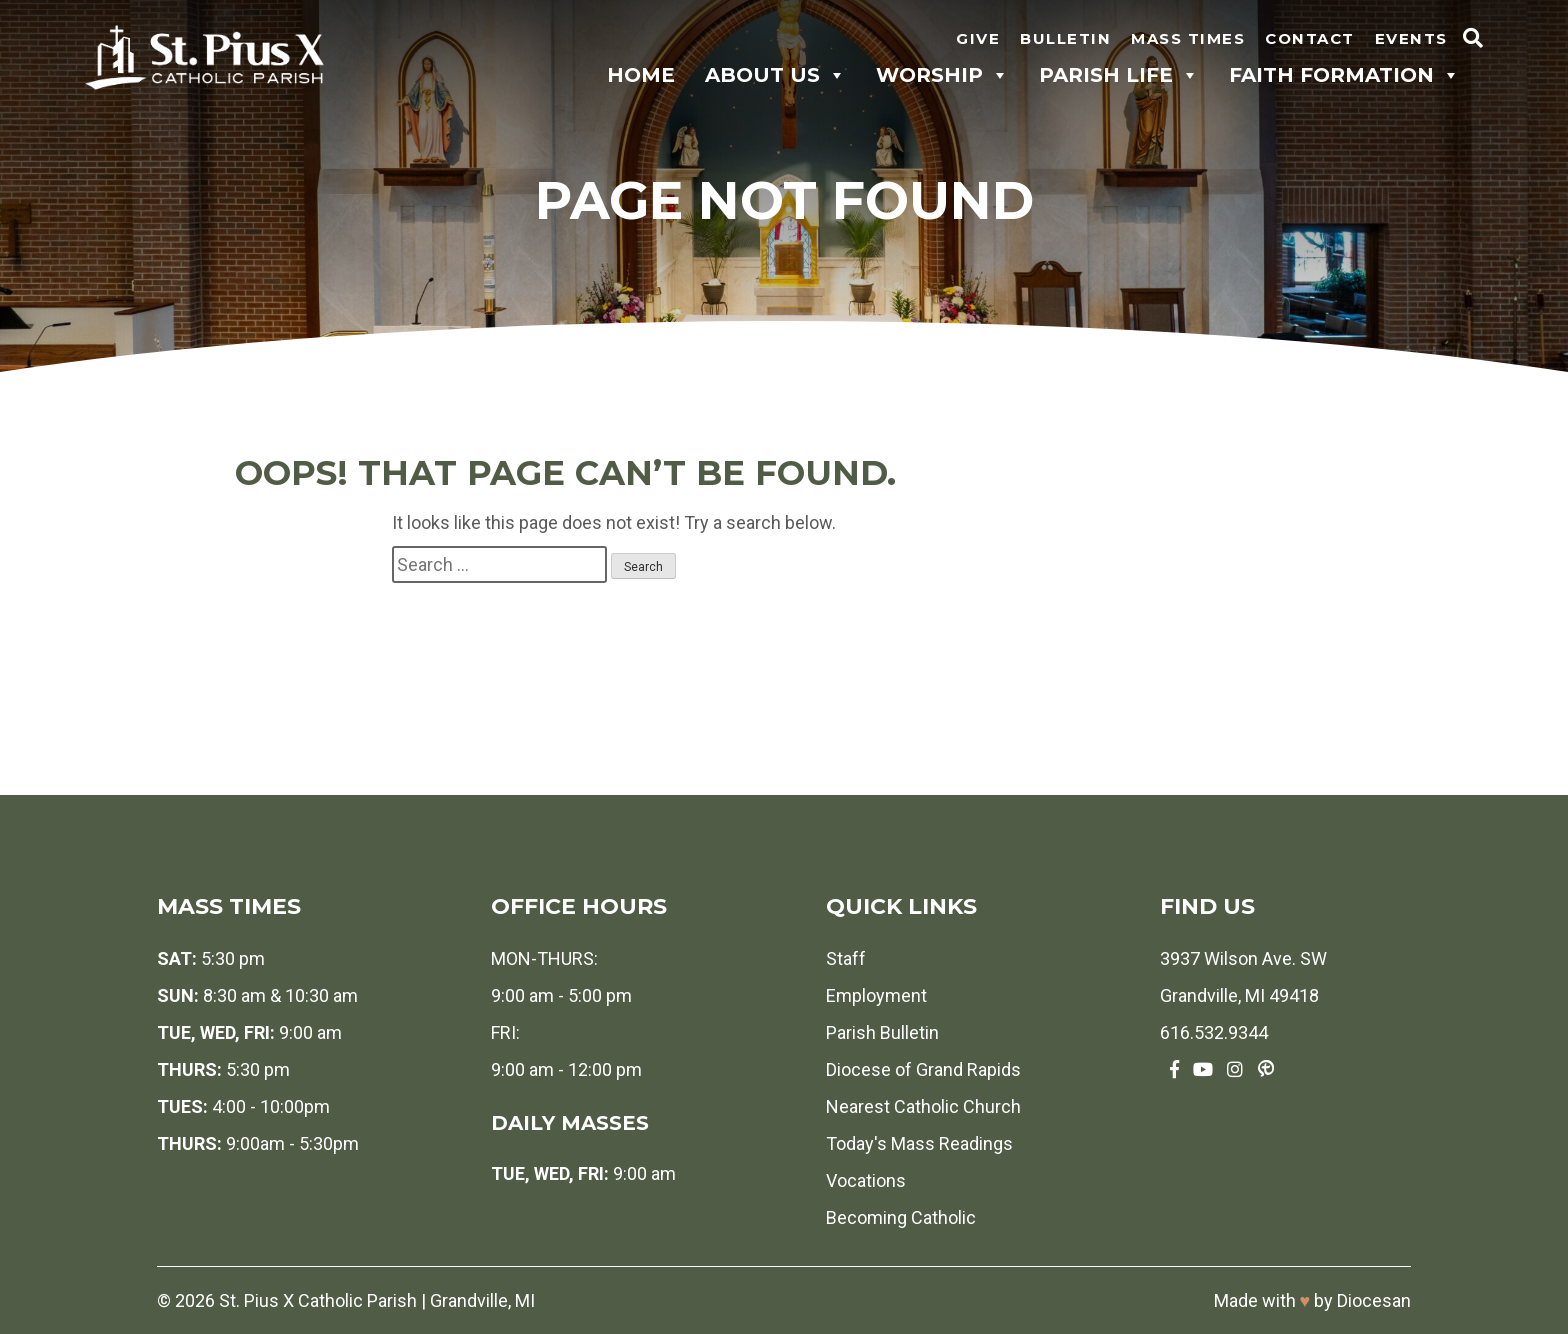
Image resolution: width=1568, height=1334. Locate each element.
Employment (876, 995)
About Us (775, 75)
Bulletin (1065, 38)
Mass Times (1188, 38)
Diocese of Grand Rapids (923, 1069)
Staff (846, 958)
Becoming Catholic (901, 1217)
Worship (942, 75)
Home (641, 75)
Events (1411, 38)
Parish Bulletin (882, 1032)
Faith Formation (1344, 75)
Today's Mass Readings (919, 1143)
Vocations (866, 1180)
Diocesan (1374, 1300)
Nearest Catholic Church (923, 1106)
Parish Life (1119, 75)
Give (978, 38)
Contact (1310, 38)
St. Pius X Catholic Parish (318, 1300)
